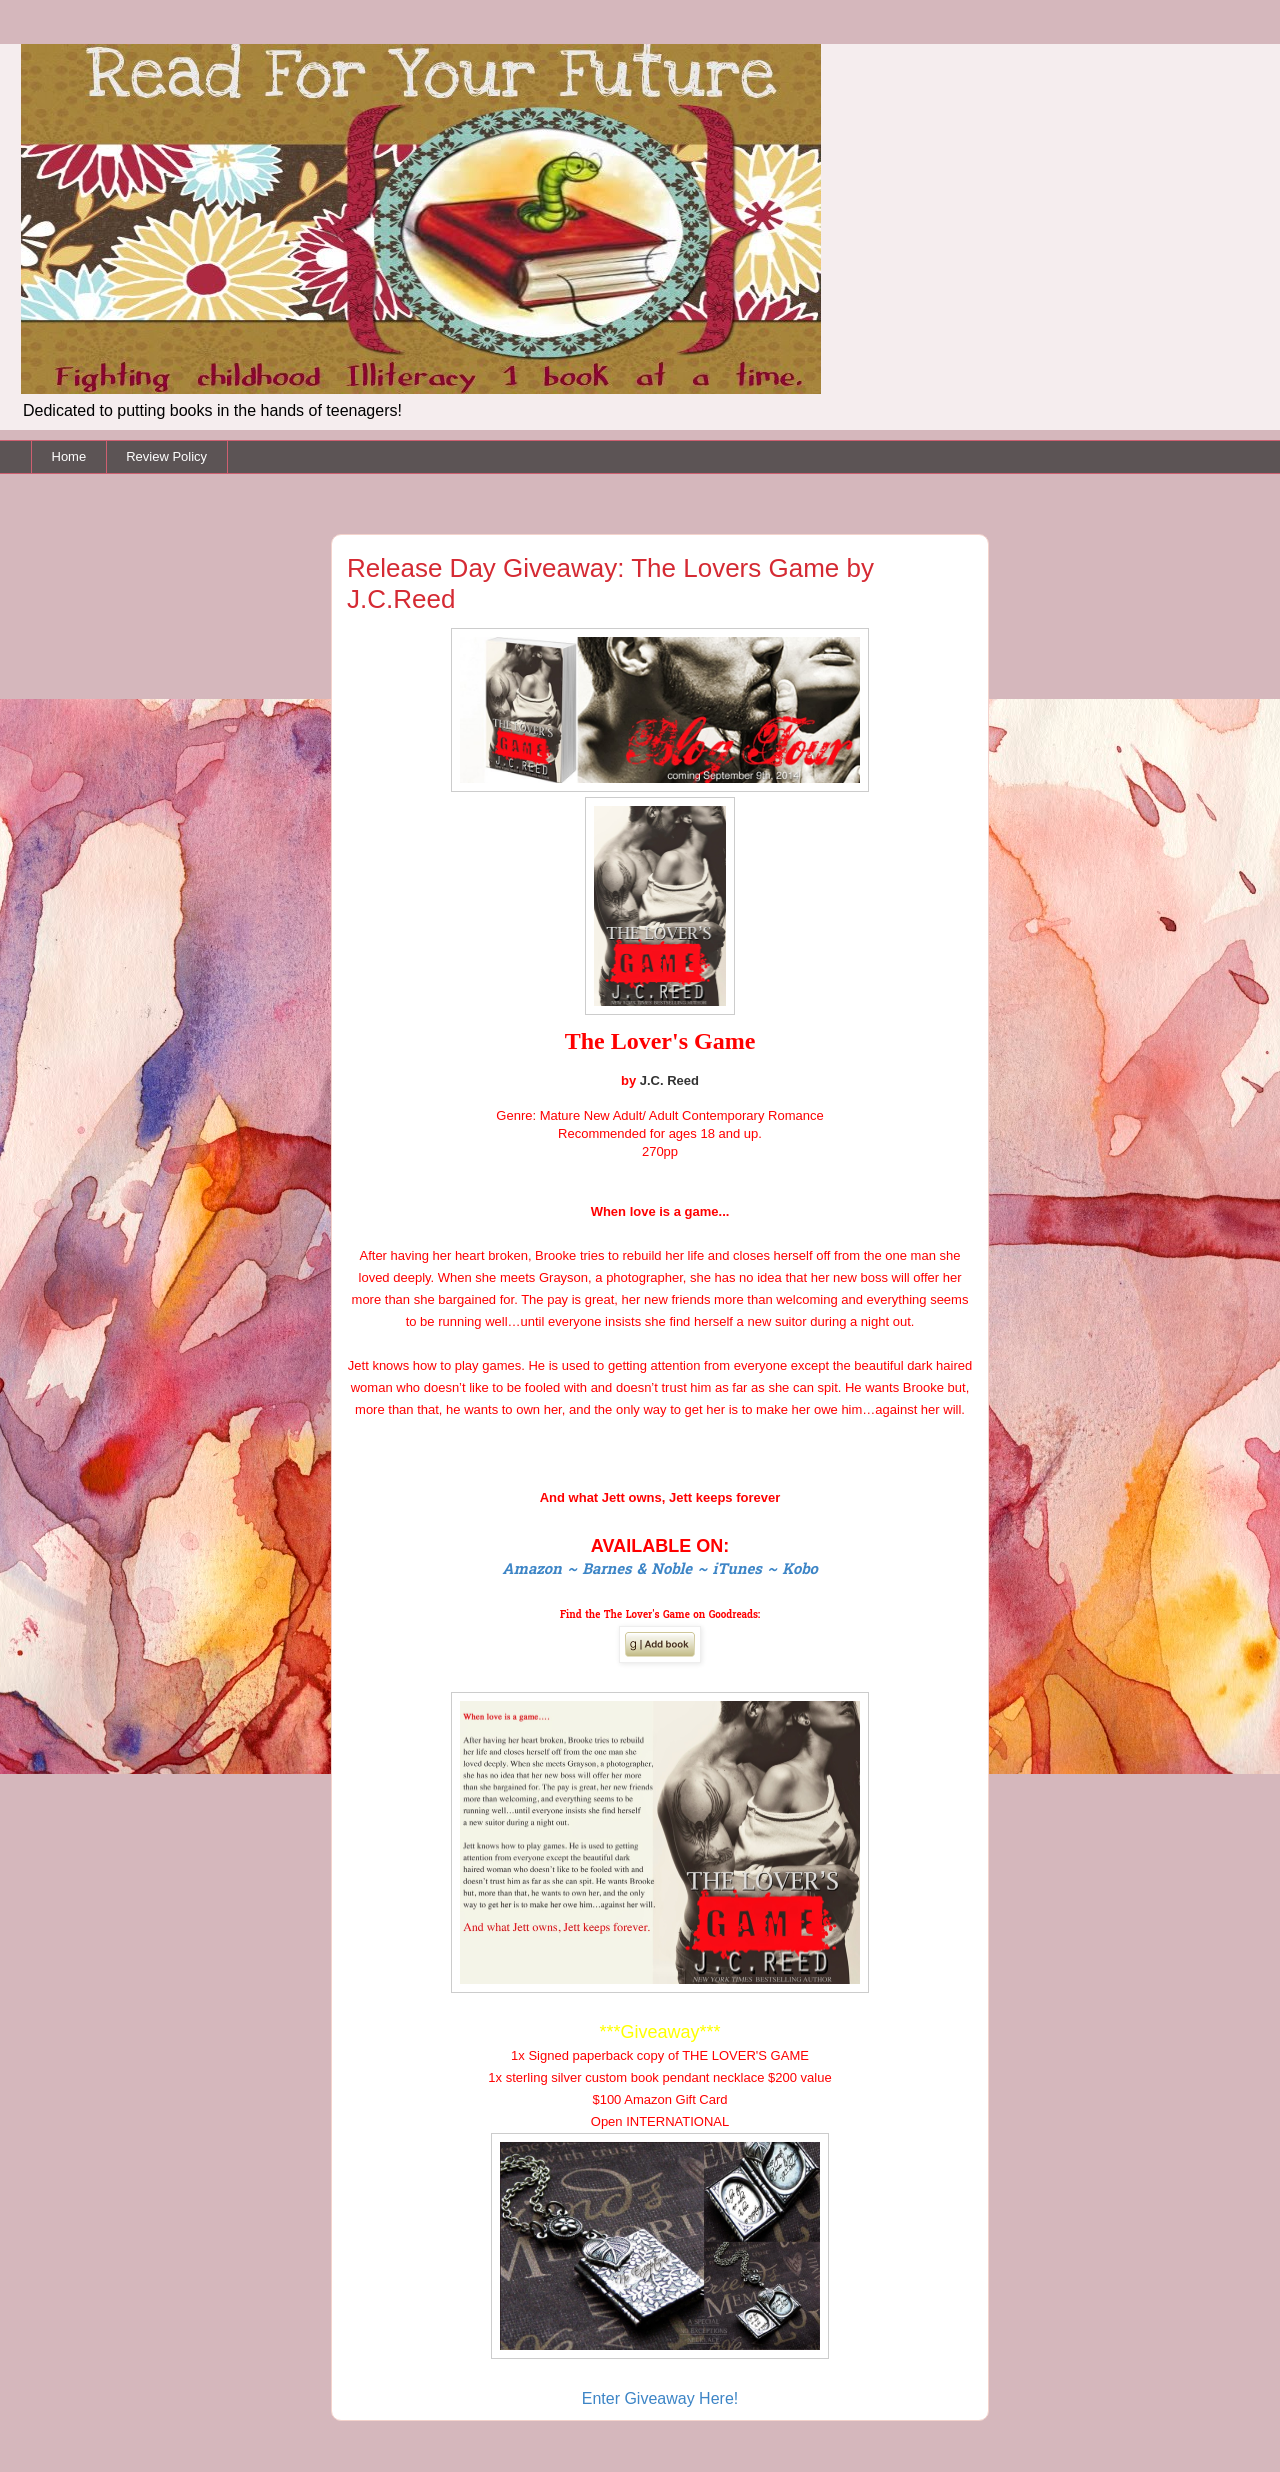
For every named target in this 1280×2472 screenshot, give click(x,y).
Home (69, 456)
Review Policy (166, 456)
